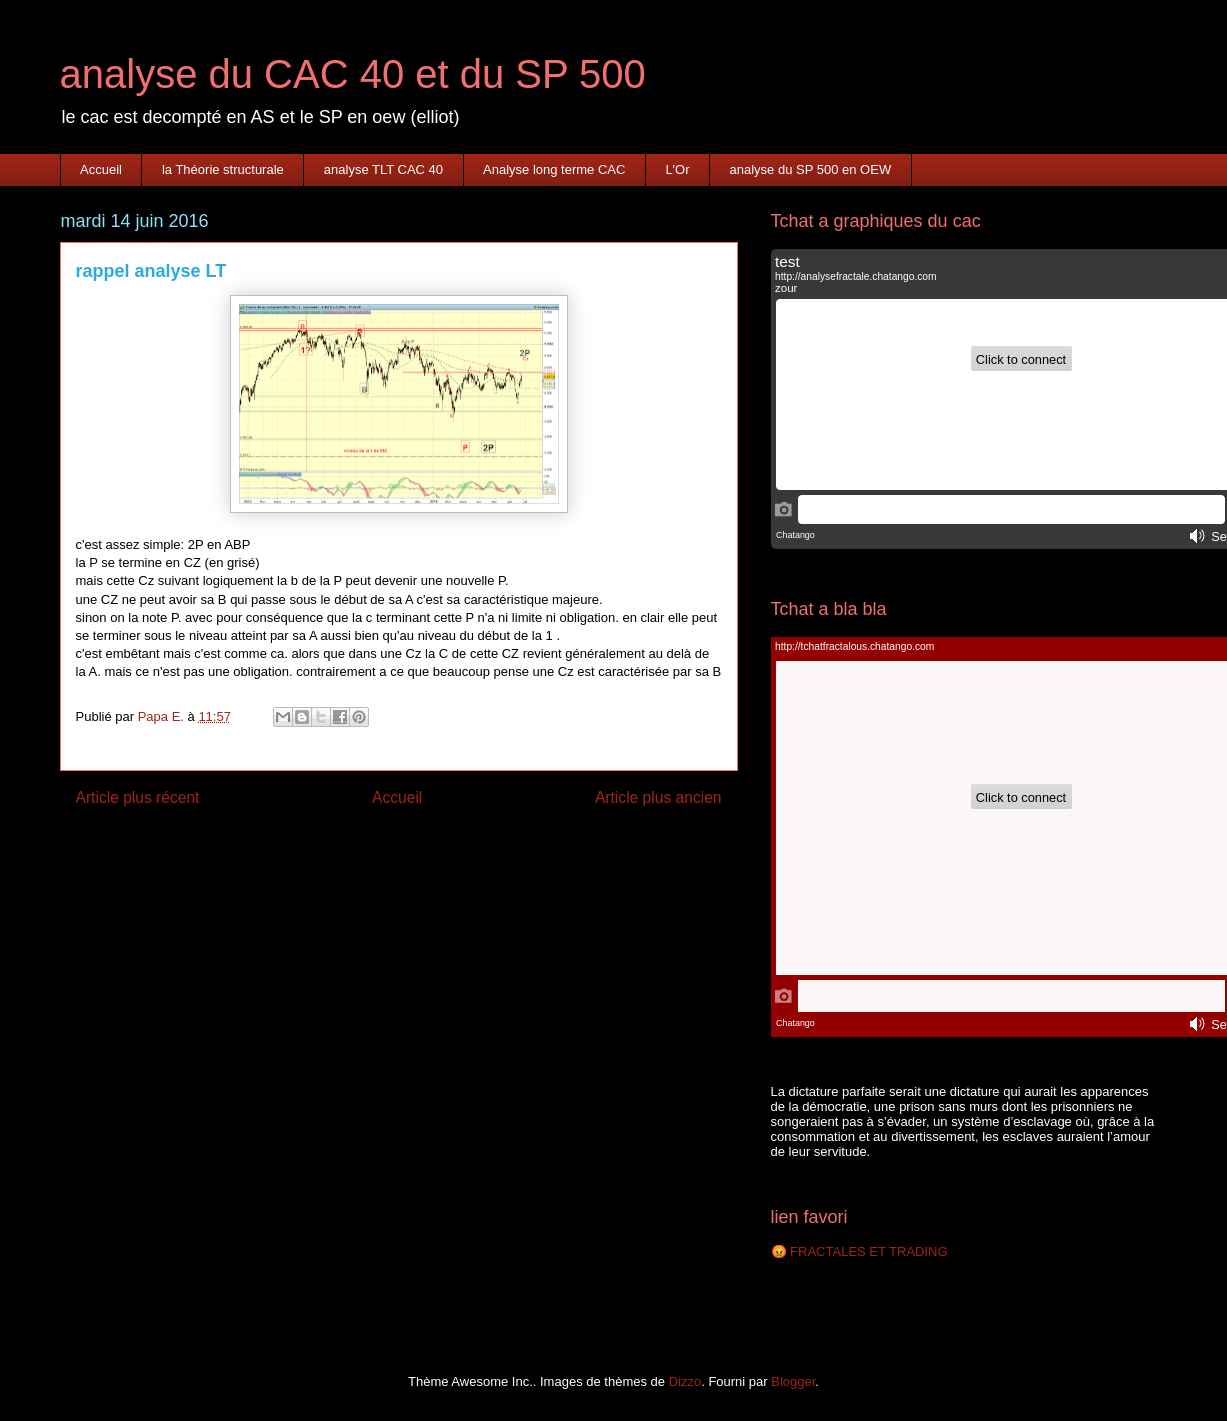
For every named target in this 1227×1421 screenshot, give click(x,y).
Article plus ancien (658, 797)
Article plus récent (138, 797)
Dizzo (685, 1381)
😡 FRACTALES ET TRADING (859, 1251)
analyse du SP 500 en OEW (811, 169)
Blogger (793, 1381)
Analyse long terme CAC (554, 169)
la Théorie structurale (223, 169)
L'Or (677, 169)
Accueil (101, 169)
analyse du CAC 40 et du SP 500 (353, 74)
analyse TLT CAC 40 (383, 169)
